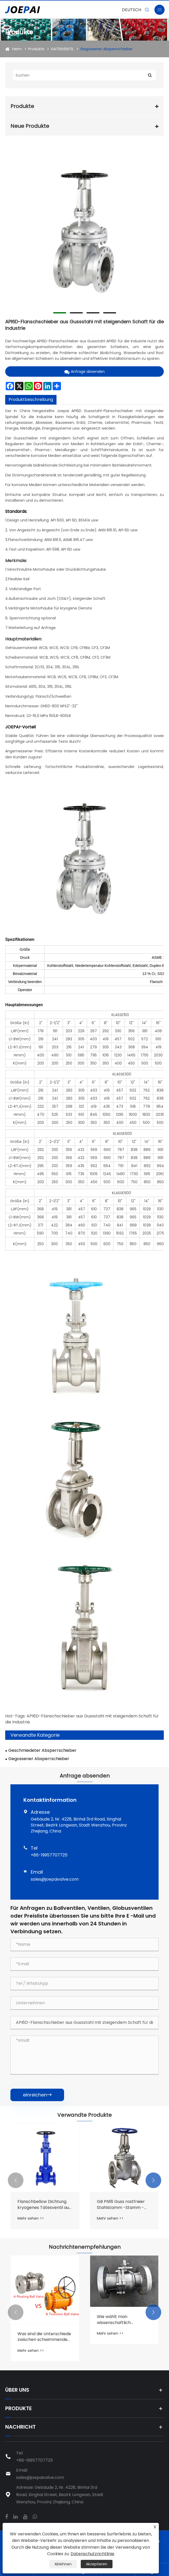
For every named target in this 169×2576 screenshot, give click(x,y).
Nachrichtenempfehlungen (85, 2247)
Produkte (36, 49)
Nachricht (20, 2426)
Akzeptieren (96, 2564)
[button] (15, 2180)
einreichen (37, 2095)
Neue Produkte (29, 126)
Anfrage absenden (84, 371)
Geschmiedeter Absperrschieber (42, 1750)
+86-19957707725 (49, 1855)
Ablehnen (63, 2564)
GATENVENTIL (62, 49)
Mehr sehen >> (30, 2218)
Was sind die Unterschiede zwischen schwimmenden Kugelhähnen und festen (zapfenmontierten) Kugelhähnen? (44, 2337)
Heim (17, 49)
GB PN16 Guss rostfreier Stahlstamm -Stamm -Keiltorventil (121, 2204)
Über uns (17, 2390)
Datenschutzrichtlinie (92, 2554)
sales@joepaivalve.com (55, 1879)
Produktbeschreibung (31, 399)
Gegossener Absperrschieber (106, 49)
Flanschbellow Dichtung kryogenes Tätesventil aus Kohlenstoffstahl (44, 2204)
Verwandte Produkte (84, 2115)
